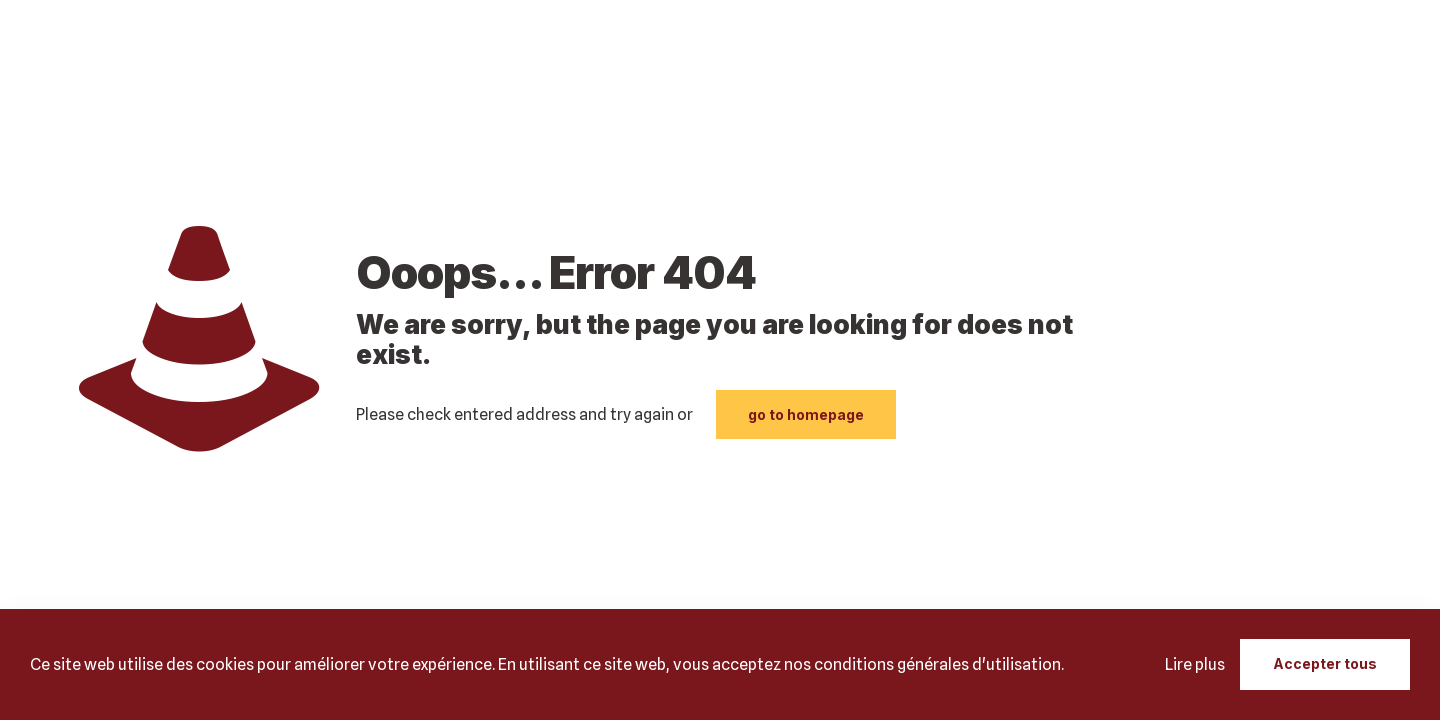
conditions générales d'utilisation (937, 664)
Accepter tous (1325, 663)
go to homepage (806, 414)
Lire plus (1195, 664)
